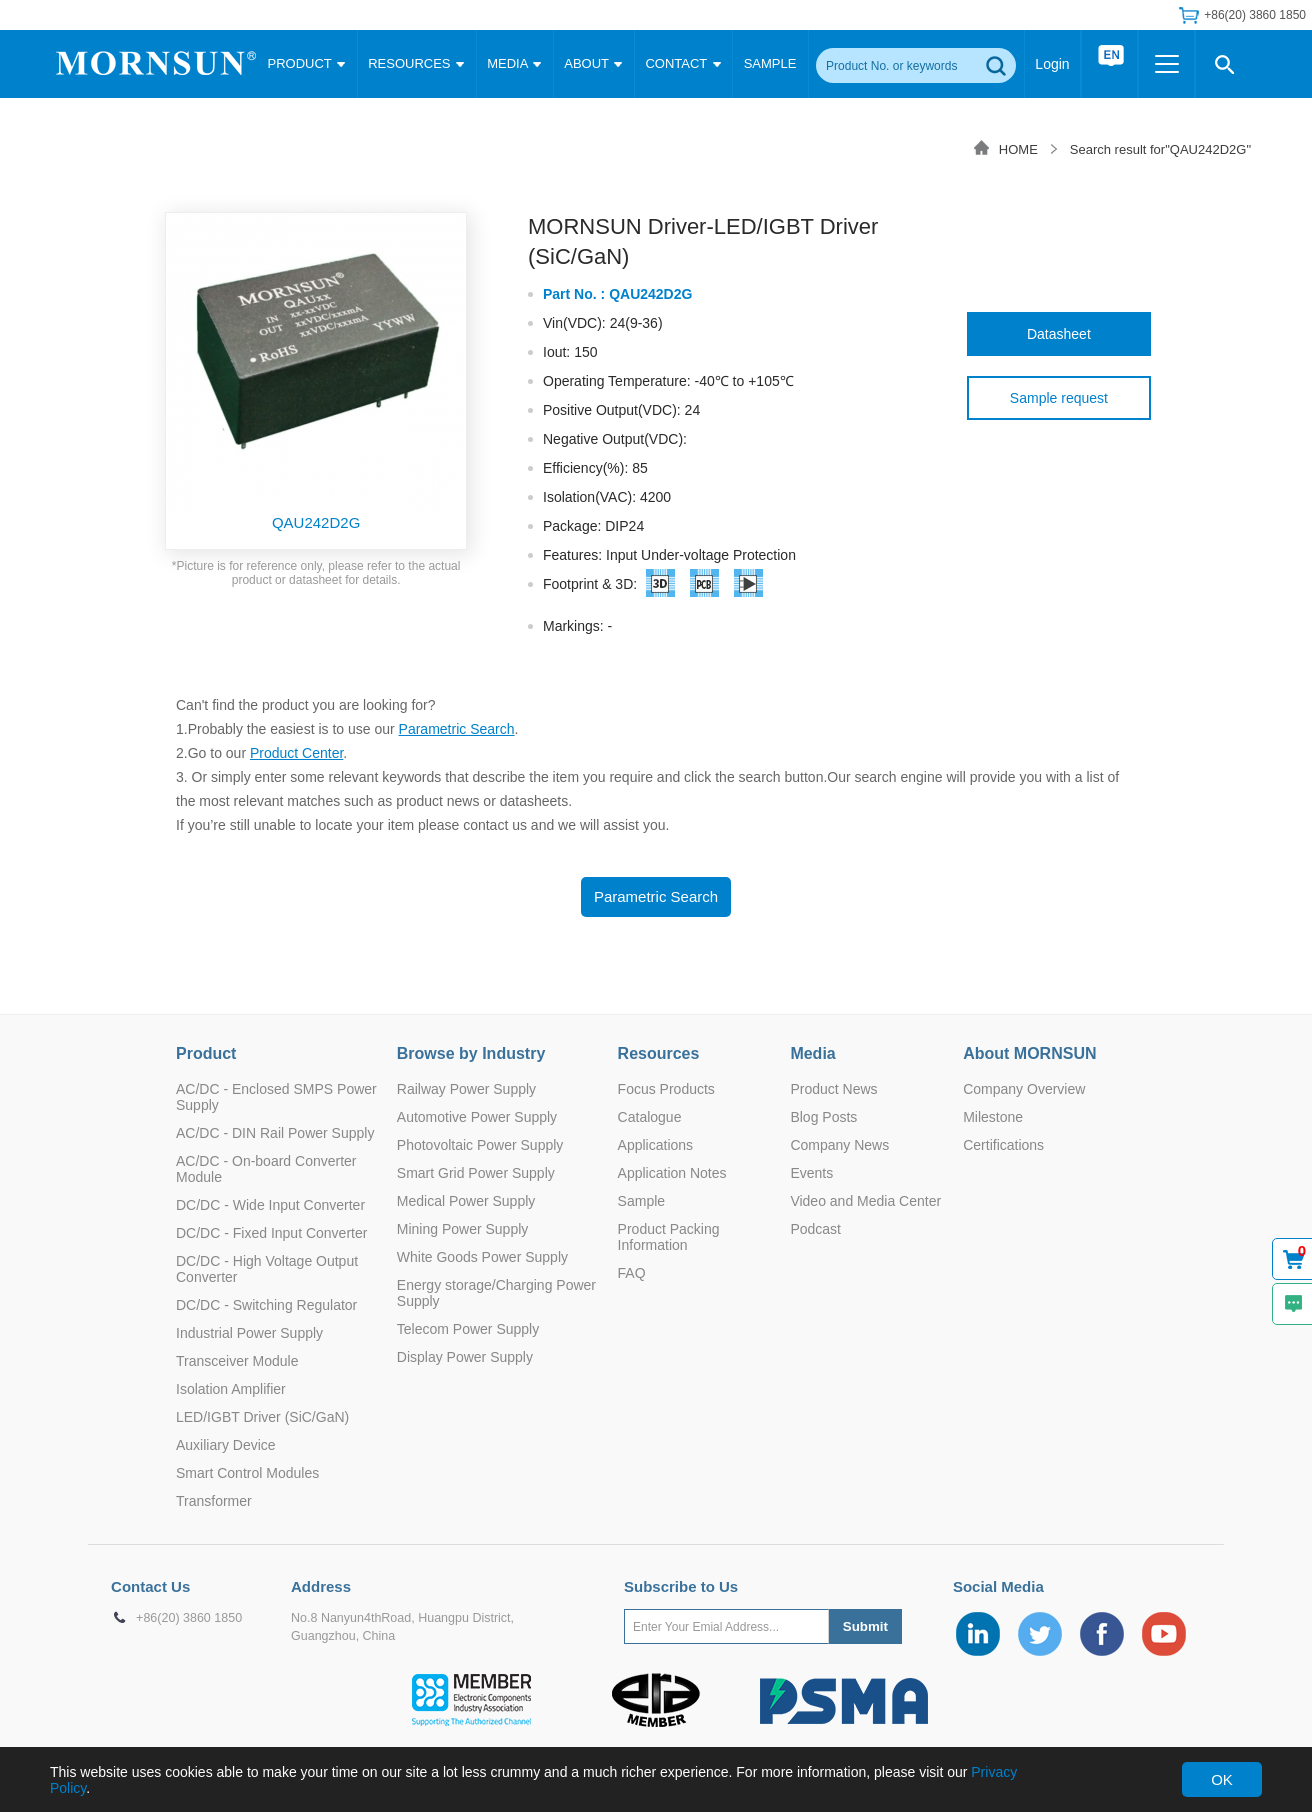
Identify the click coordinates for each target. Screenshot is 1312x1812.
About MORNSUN (1029, 1053)
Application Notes (672, 1173)
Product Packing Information (669, 1237)
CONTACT (682, 63)
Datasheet (1059, 334)
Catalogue (650, 1117)
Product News (833, 1089)
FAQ (632, 1273)
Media (812, 1053)
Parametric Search (457, 729)
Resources (659, 1053)
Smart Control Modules (247, 1473)
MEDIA (514, 63)
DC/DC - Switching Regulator (266, 1305)
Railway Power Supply (466, 1089)
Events (811, 1173)
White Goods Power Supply (482, 1257)
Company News (839, 1145)
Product (206, 1053)
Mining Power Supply (463, 1229)
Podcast (815, 1229)
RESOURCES (416, 63)
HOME (1018, 149)
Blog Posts (823, 1117)
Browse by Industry (471, 1053)
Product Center (296, 753)
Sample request (1059, 398)
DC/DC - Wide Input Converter (270, 1205)
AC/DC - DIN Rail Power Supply (275, 1133)
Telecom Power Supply (468, 1329)
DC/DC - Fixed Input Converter (271, 1233)
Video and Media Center (865, 1201)
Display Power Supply (465, 1357)
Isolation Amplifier (231, 1389)
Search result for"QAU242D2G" (1160, 149)
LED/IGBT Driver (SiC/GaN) (262, 1417)
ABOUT (593, 63)
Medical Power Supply (466, 1201)
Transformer (214, 1501)
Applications (656, 1145)
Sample (641, 1201)
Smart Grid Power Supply (476, 1173)
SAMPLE (770, 63)
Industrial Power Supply (249, 1333)
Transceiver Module (237, 1361)
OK (1222, 1779)
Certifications (1003, 1145)
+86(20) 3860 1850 (1255, 15)
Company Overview (1024, 1089)
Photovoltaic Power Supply (480, 1145)
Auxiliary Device (226, 1445)
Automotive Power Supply (477, 1117)
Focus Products (666, 1089)
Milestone (993, 1117)
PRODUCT (307, 63)
